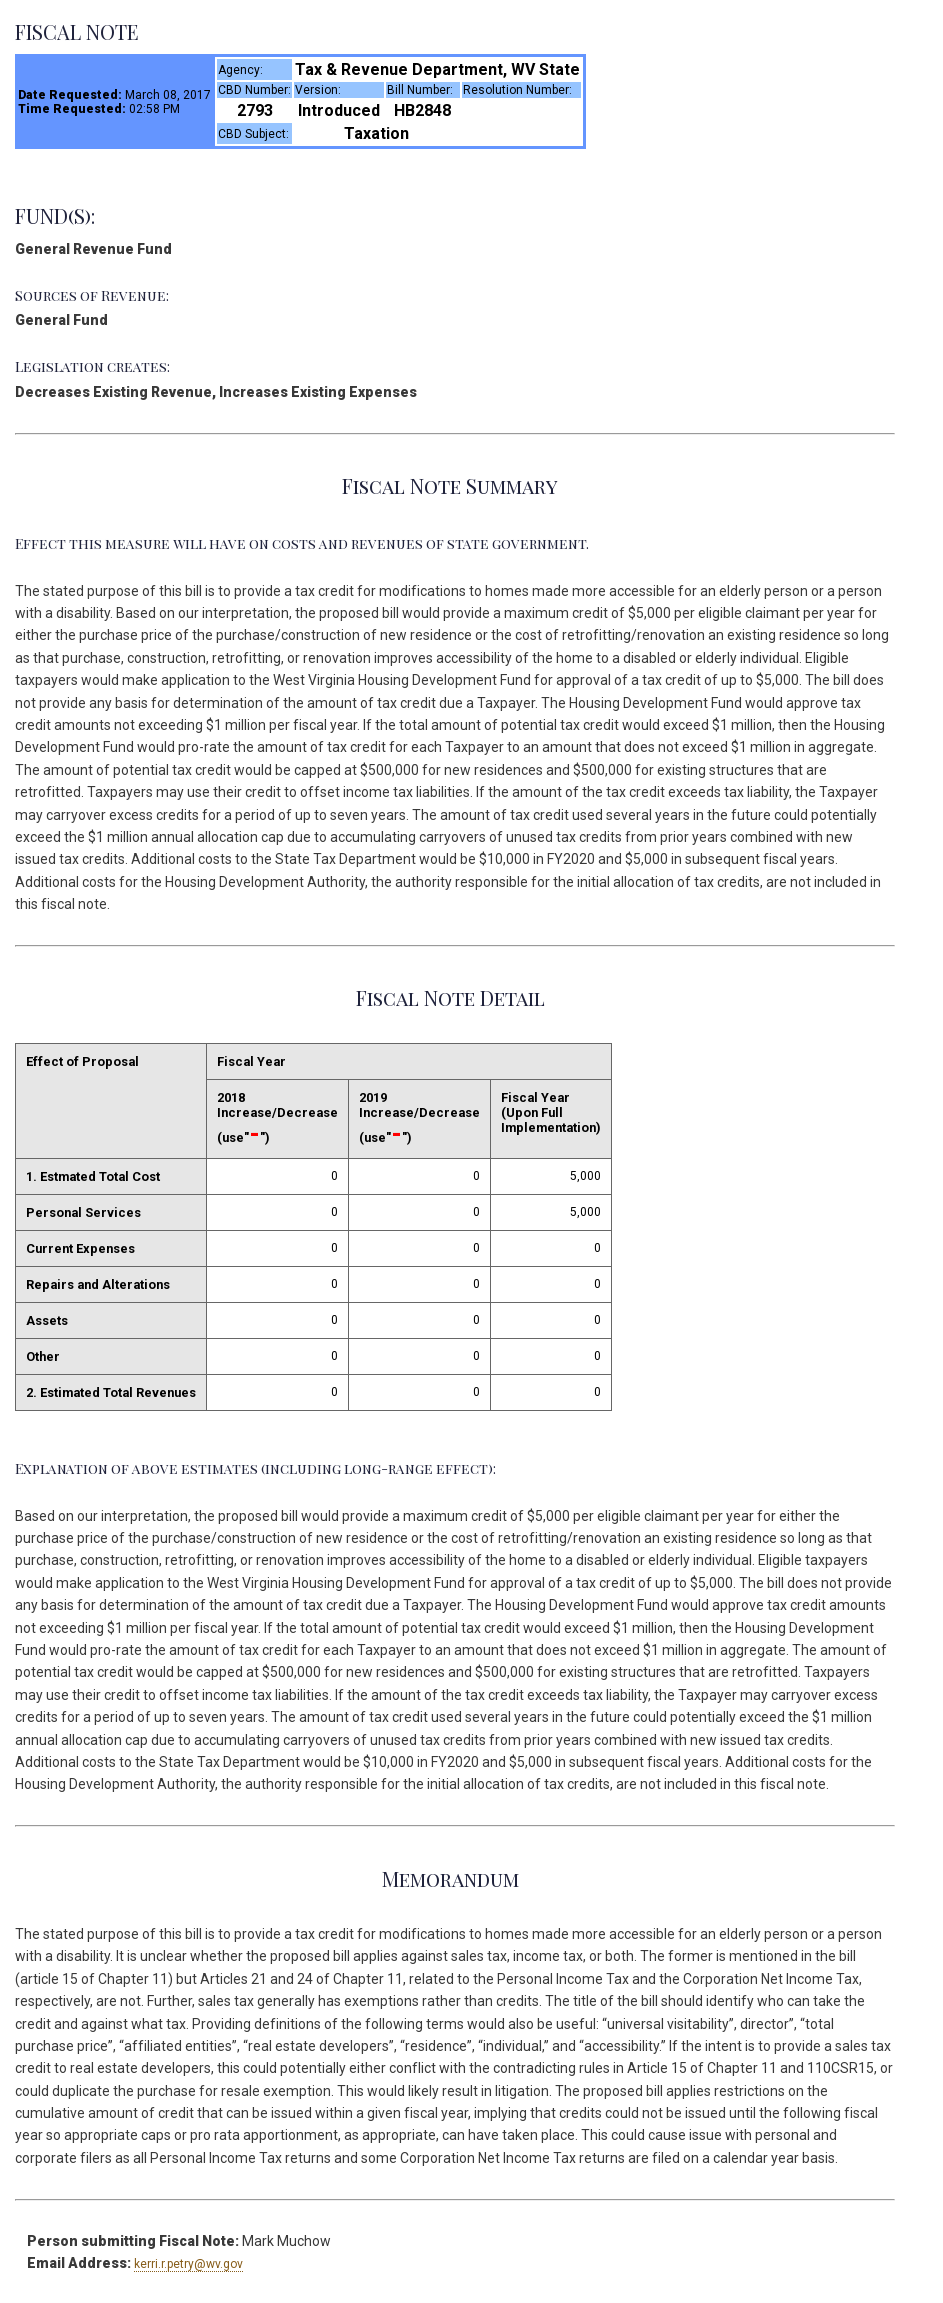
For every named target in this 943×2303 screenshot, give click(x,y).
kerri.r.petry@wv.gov (188, 2264)
